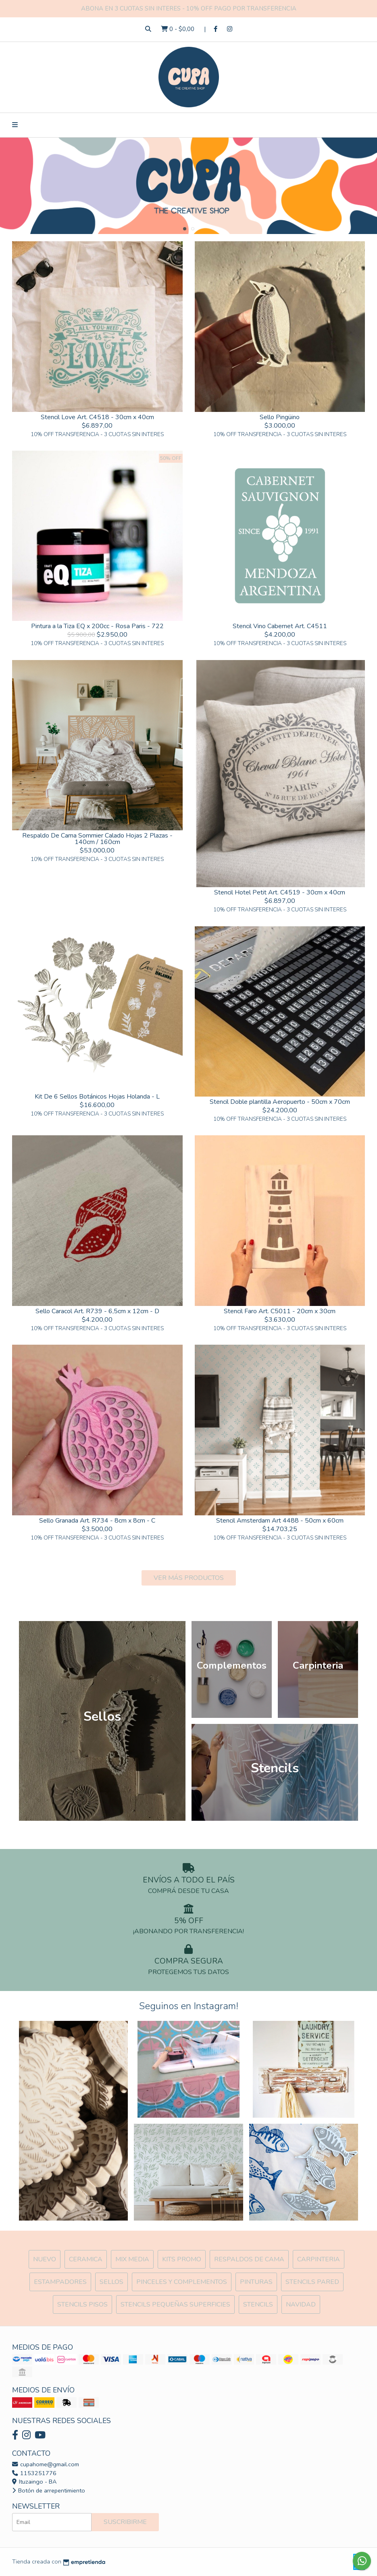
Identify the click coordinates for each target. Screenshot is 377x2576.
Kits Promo (181, 2259)
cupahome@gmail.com (45, 2464)
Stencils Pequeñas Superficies (175, 2304)
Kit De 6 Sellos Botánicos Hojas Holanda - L (97, 1096)
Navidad (301, 2304)
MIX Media (132, 2259)
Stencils (258, 2304)
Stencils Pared (312, 2281)
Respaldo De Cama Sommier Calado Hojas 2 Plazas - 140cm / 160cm (97, 838)
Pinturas (256, 2281)
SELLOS (111, 2281)
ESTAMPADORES (60, 2281)
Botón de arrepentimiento (48, 2490)
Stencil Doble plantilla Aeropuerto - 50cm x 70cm (280, 1101)
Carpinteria (318, 2259)
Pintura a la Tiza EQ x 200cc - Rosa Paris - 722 (97, 626)
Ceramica (85, 2259)
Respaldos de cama (249, 2259)
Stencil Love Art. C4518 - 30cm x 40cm (97, 417)
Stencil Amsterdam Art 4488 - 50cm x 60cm (280, 1520)
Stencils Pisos (82, 2304)
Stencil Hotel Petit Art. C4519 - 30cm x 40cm (279, 892)
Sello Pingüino (280, 417)
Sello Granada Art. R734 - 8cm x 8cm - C (97, 1520)
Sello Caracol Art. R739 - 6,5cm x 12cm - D (97, 1311)
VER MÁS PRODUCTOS (189, 1577)
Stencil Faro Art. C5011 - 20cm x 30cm (279, 1311)
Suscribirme (125, 2522)
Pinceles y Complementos (181, 2281)
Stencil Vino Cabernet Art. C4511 (280, 626)
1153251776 (34, 2473)
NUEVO (44, 2259)
